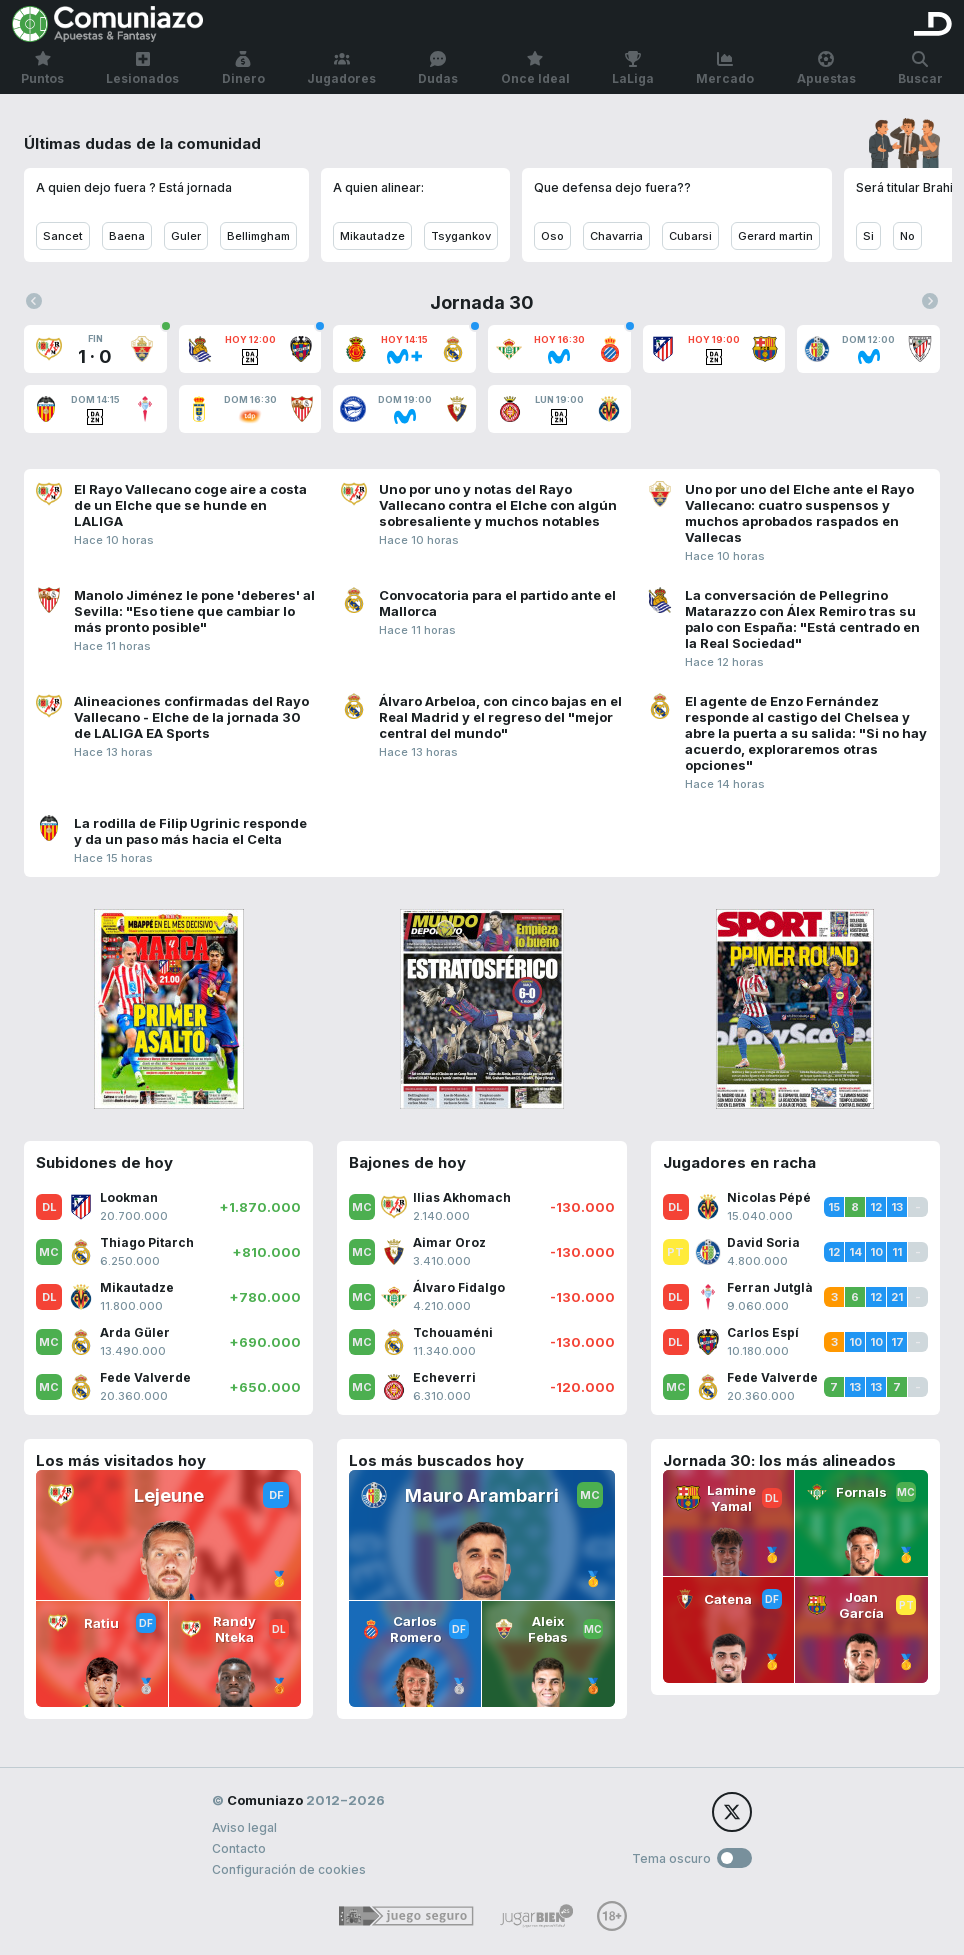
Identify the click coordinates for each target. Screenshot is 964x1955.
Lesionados (142, 68)
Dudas (438, 68)
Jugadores (341, 68)
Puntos (42, 68)
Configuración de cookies (289, 1869)
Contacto (239, 1848)
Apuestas (826, 68)
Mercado (725, 68)
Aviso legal (244, 1827)
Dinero (243, 68)
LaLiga (633, 68)
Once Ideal (535, 68)
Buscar (920, 68)
